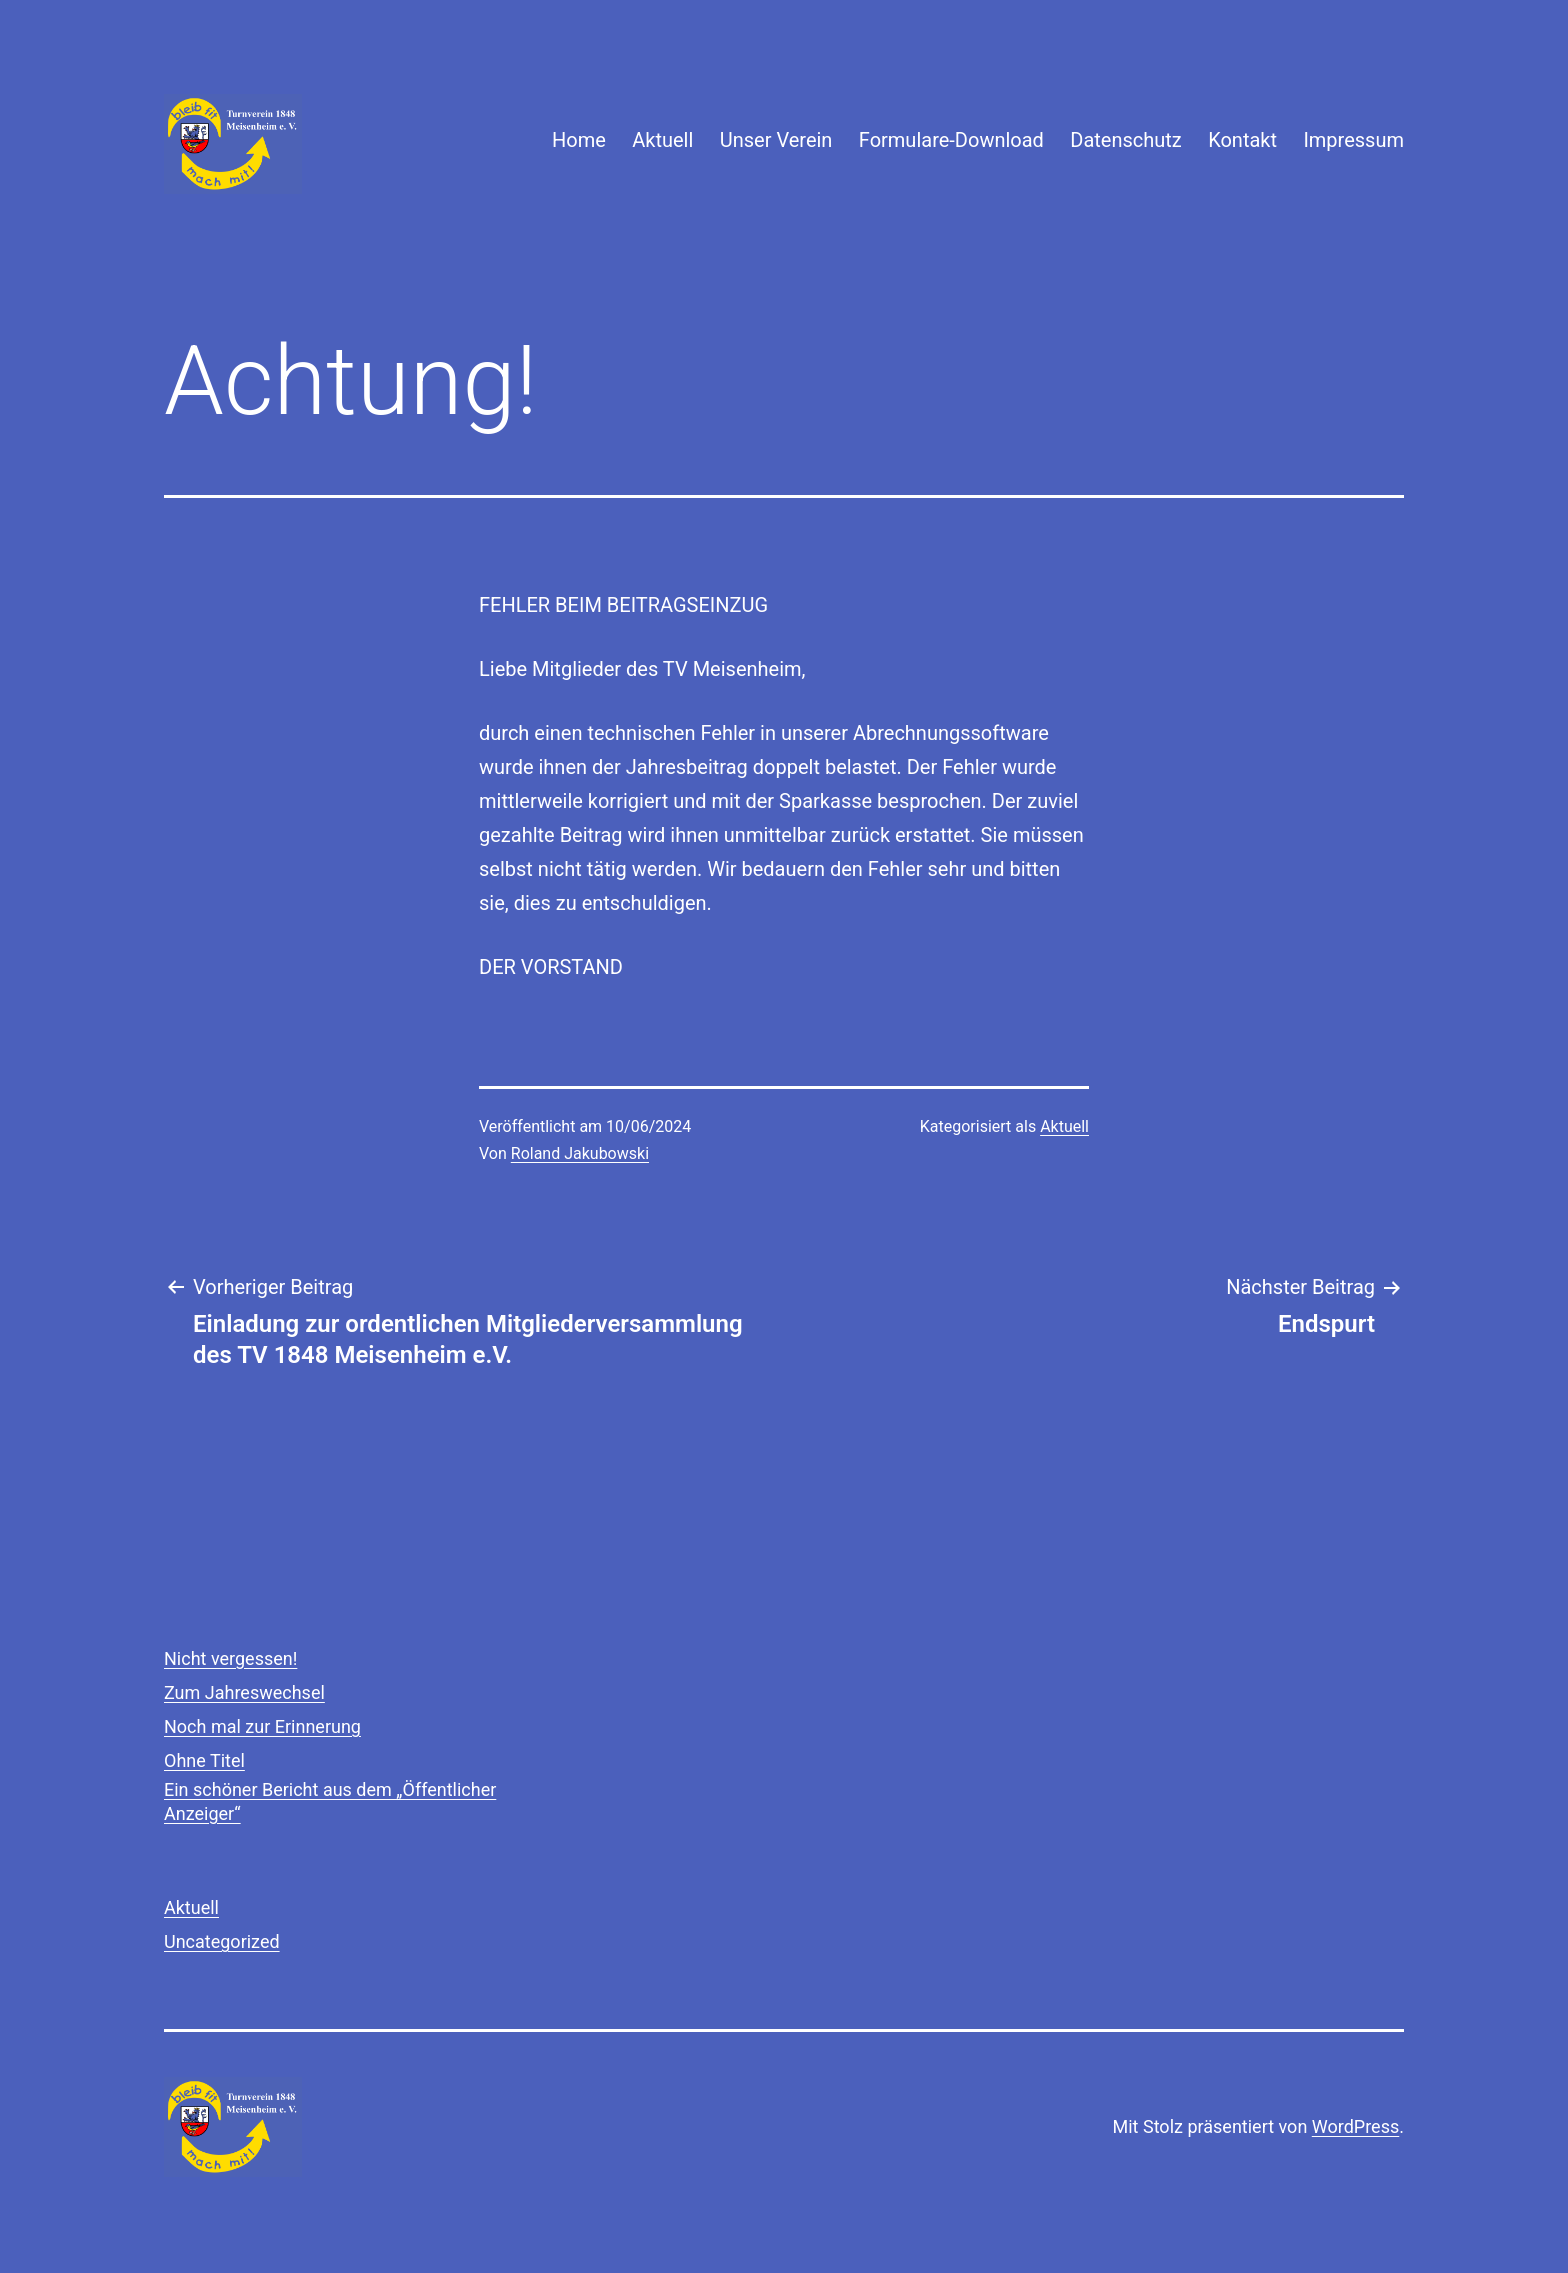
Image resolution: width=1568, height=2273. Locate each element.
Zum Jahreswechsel (244, 1692)
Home (579, 140)
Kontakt (1242, 140)
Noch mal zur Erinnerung (262, 1726)
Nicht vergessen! (230, 1658)
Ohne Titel (204, 1760)
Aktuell (662, 140)
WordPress (1355, 2126)
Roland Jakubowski (580, 1153)
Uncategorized (222, 1941)
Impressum (1353, 140)
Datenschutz (1126, 140)
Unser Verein (776, 140)
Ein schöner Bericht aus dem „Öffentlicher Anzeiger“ (330, 1801)
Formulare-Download (951, 140)
